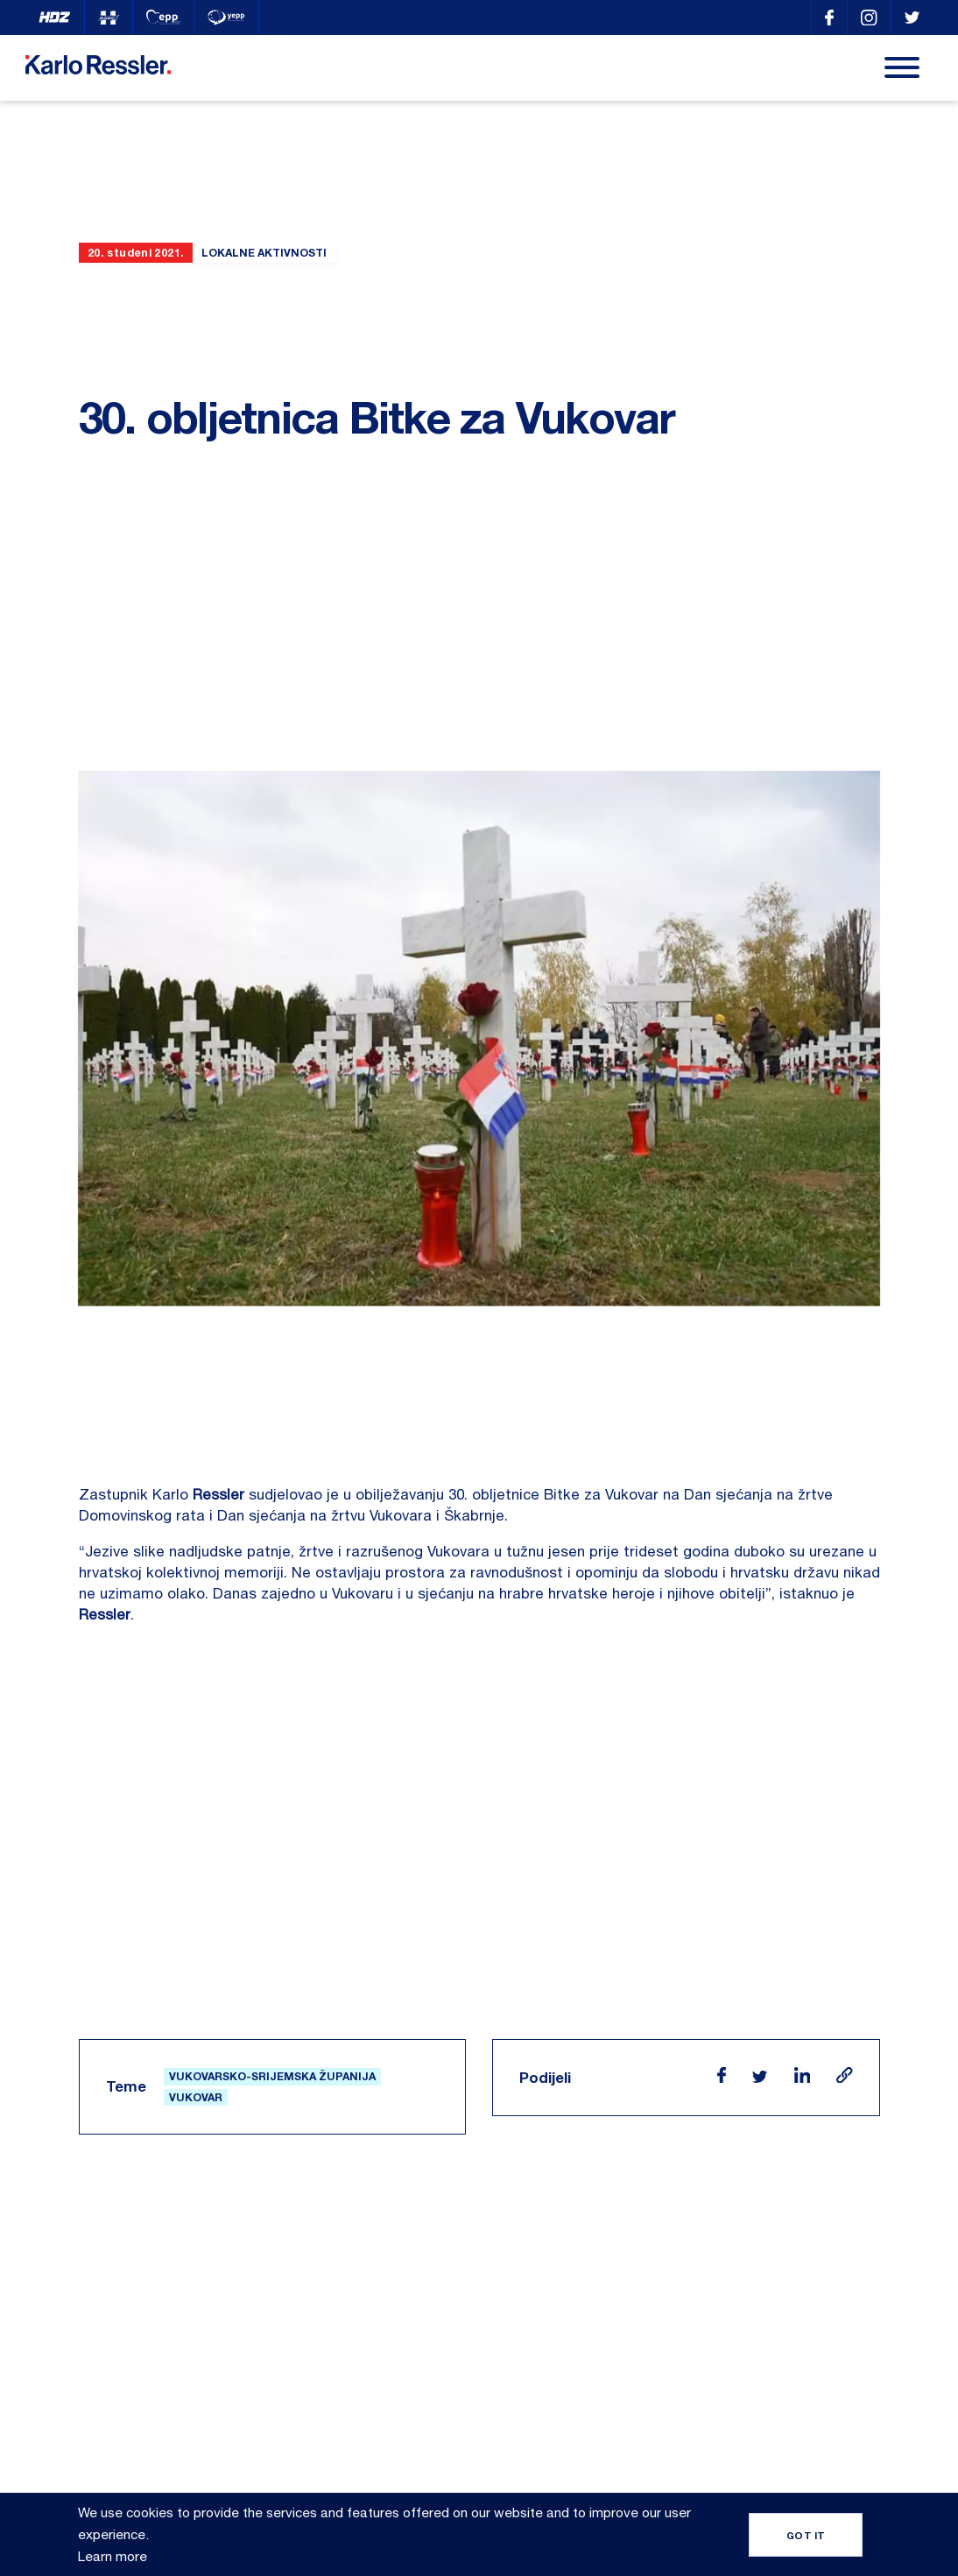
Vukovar (195, 1972)
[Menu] (902, 67)
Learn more (112, 2556)
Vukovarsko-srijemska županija (272, 1951)
